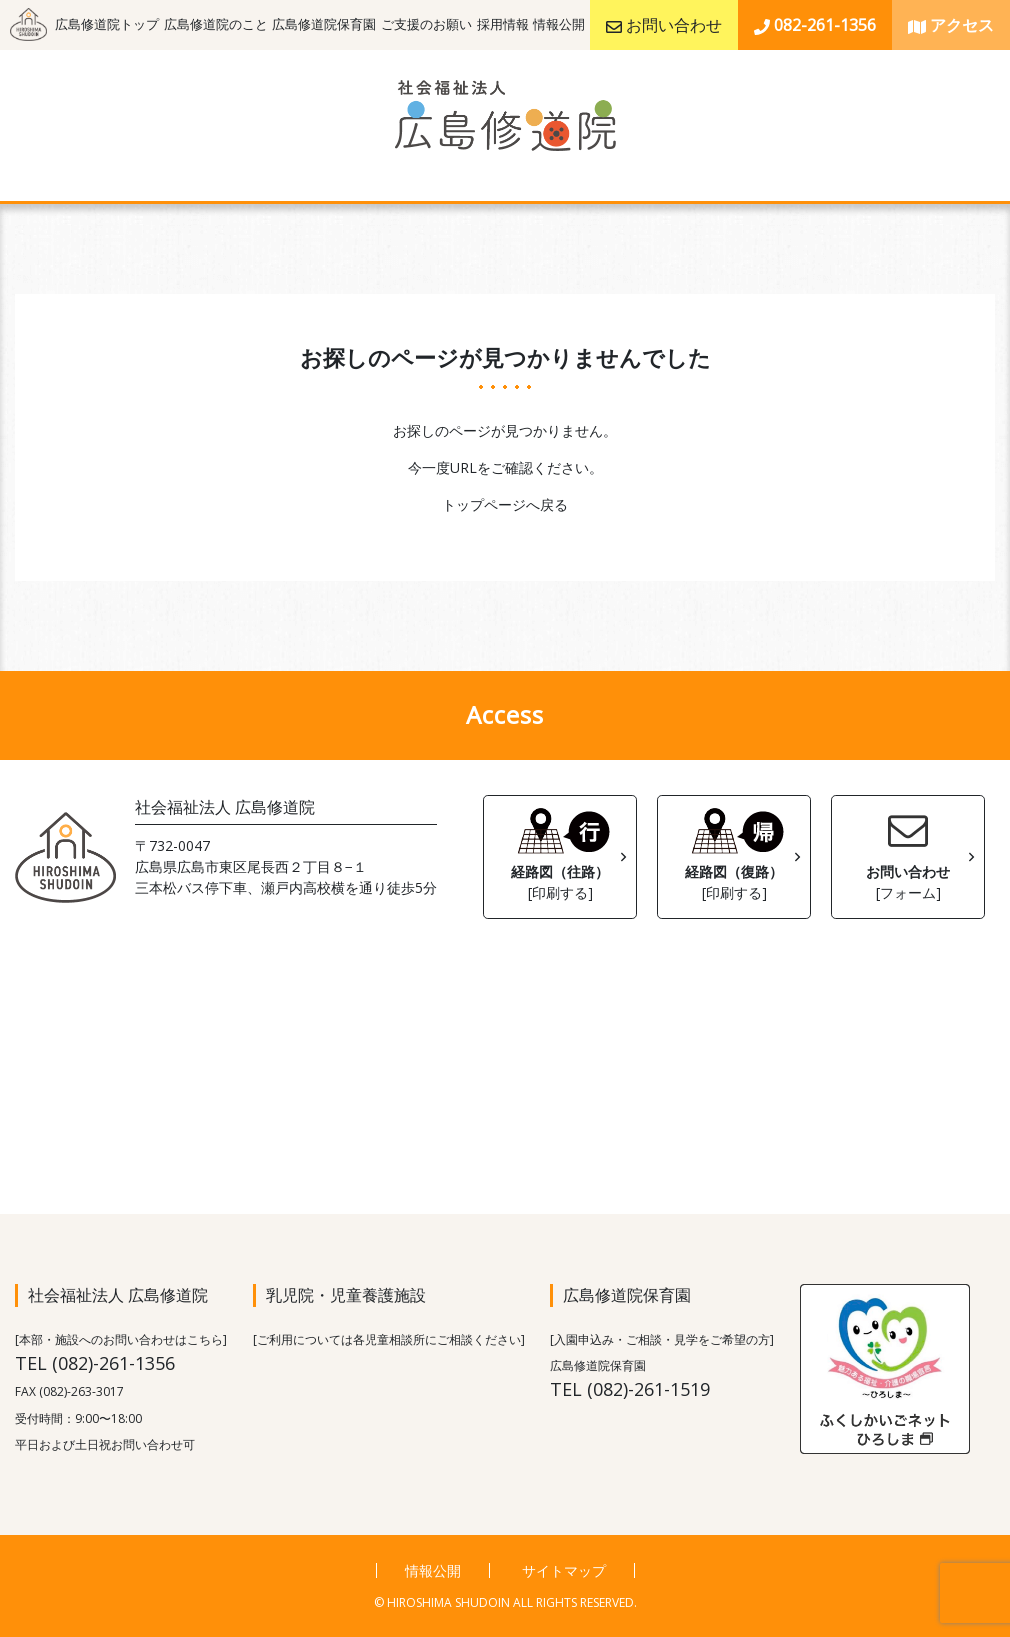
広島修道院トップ (107, 24)
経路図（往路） (560, 852)
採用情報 (503, 24)
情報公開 (559, 24)
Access (505, 714)
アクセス (951, 25)
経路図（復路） (734, 852)
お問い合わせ (664, 25)
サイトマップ (564, 1570)
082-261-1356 (815, 25)
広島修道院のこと (216, 24)
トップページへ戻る (505, 504)
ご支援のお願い (426, 24)
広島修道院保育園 (324, 24)
